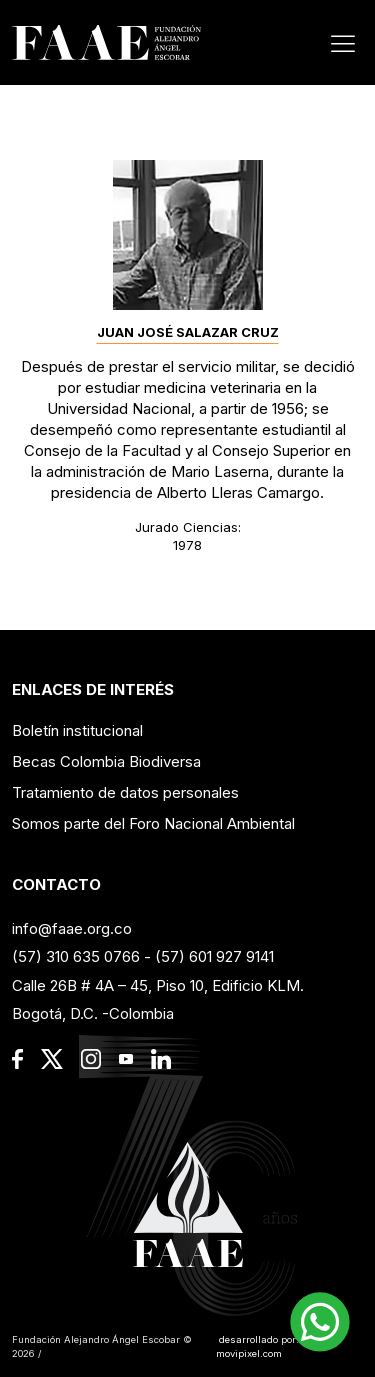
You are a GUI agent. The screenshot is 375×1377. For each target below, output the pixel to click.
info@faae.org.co (72, 928)
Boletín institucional (77, 730)
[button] (320, 1322)
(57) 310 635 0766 (76, 956)
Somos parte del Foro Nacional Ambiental (153, 823)
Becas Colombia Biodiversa (106, 761)
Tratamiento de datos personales (125, 792)
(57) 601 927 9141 (214, 956)
